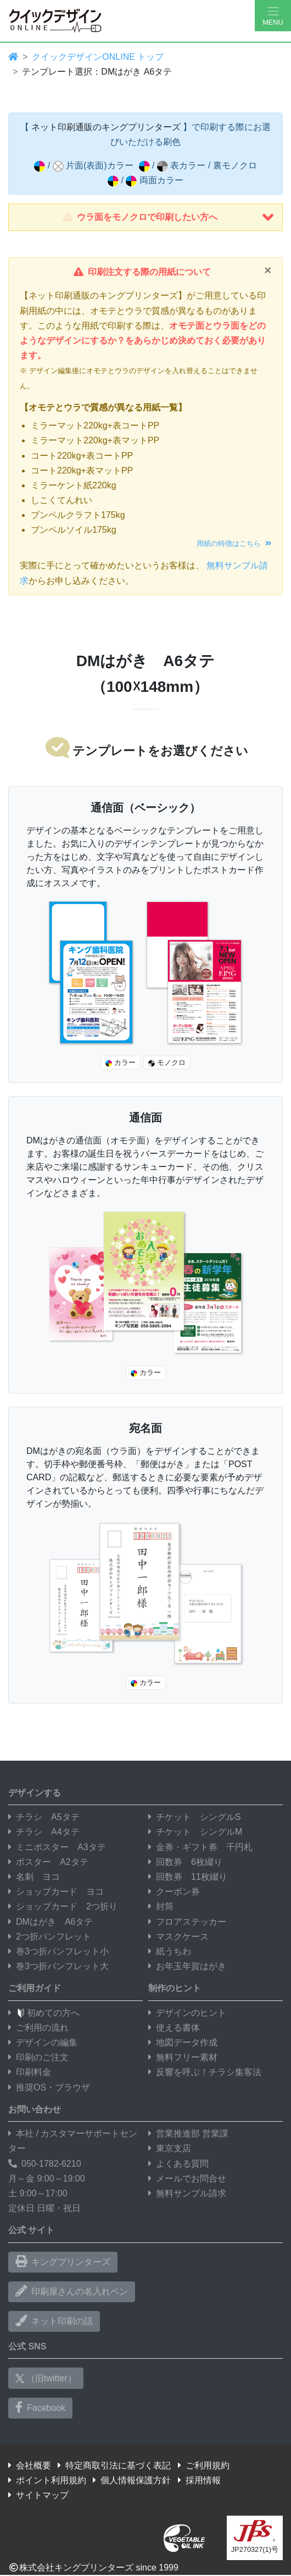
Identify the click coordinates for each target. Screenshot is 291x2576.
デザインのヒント (187, 2012)
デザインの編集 (42, 2042)
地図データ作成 (182, 2042)
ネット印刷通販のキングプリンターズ (106, 127)
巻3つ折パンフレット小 (58, 1951)
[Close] (267, 270)
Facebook (40, 2407)
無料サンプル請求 (187, 2193)
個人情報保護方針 (132, 2480)
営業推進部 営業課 (188, 2133)
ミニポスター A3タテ (57, 1847)
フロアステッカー (187, 1921)
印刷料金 (29, 2072)
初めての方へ (44, 2012)
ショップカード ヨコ (56, 1891)
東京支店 (169, 2148)
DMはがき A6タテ (50, 1921)
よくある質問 (178, 2163)
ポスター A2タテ (48, 1862)
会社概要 (29, 2465)
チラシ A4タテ (44, 1831)
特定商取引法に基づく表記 (114, 2465)
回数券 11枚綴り (187, 1876)
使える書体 (174, 2027)
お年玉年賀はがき (187, 1966)
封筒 (161, 1906)
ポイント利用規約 (47, 2480)
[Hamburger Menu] (273, 15)
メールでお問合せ (187, 2178)
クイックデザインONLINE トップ (98, 56)
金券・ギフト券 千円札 (200, 1847)
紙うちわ (169, 1951)
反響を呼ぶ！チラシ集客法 (204, 2072)
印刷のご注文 (38, 2057)
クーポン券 (174, 1891)
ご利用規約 (204, 2465)
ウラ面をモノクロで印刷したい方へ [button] (168, 217)
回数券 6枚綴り (185, 1862)
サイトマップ (38, 2495)
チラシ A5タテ (44, 1817)
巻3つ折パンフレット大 (58, 1966)
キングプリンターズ (62, 2262)
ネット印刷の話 (54, 2321)
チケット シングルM (195, 1831)
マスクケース (178, 1936)
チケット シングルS (194, 1817)
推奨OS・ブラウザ (49, 2087)
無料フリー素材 (182, 2057)
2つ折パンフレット (49, 1936)
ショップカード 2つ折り (62, 1906)
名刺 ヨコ (34, 1876)
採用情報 (199, 2480)
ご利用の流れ (38, 2027)
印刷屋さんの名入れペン (71, 2291)
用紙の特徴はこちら (234, 543)
